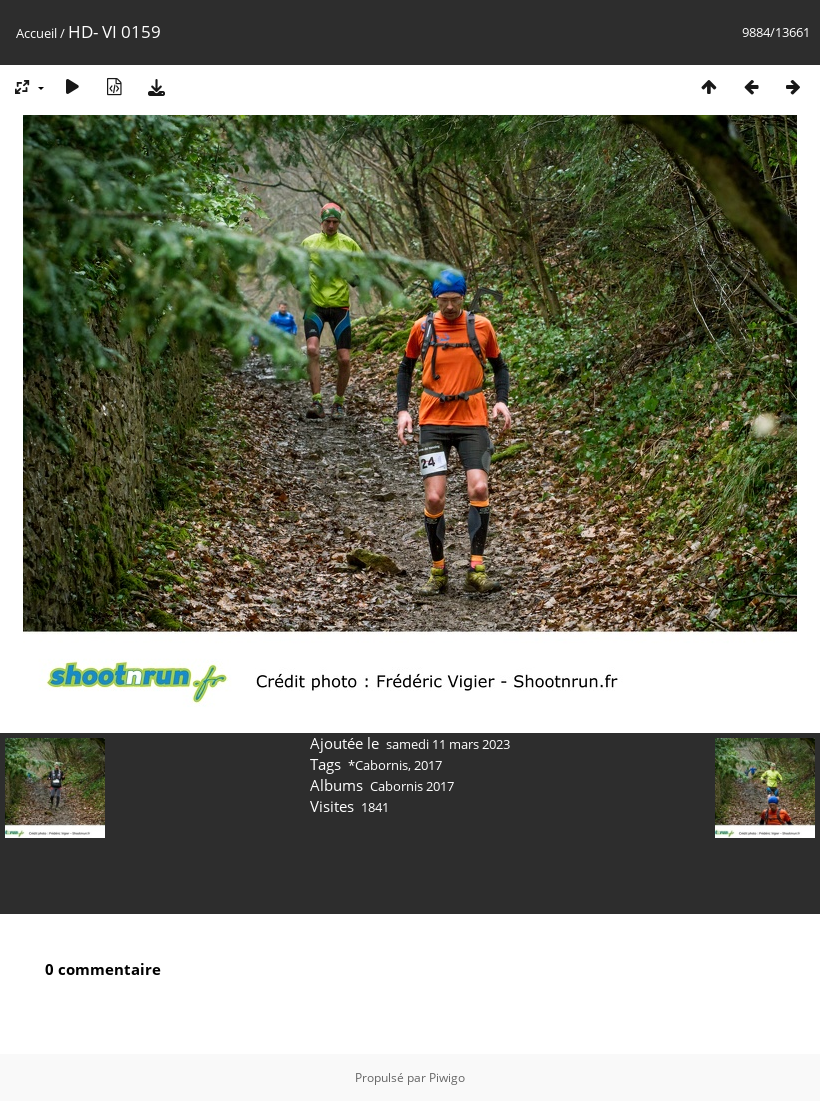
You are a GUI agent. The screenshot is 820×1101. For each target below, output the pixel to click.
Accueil (36, 33)
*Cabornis (378, 765)
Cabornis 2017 (412, 786)
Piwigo (447, 1077)
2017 (428, 765)
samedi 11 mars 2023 (448, 744)
